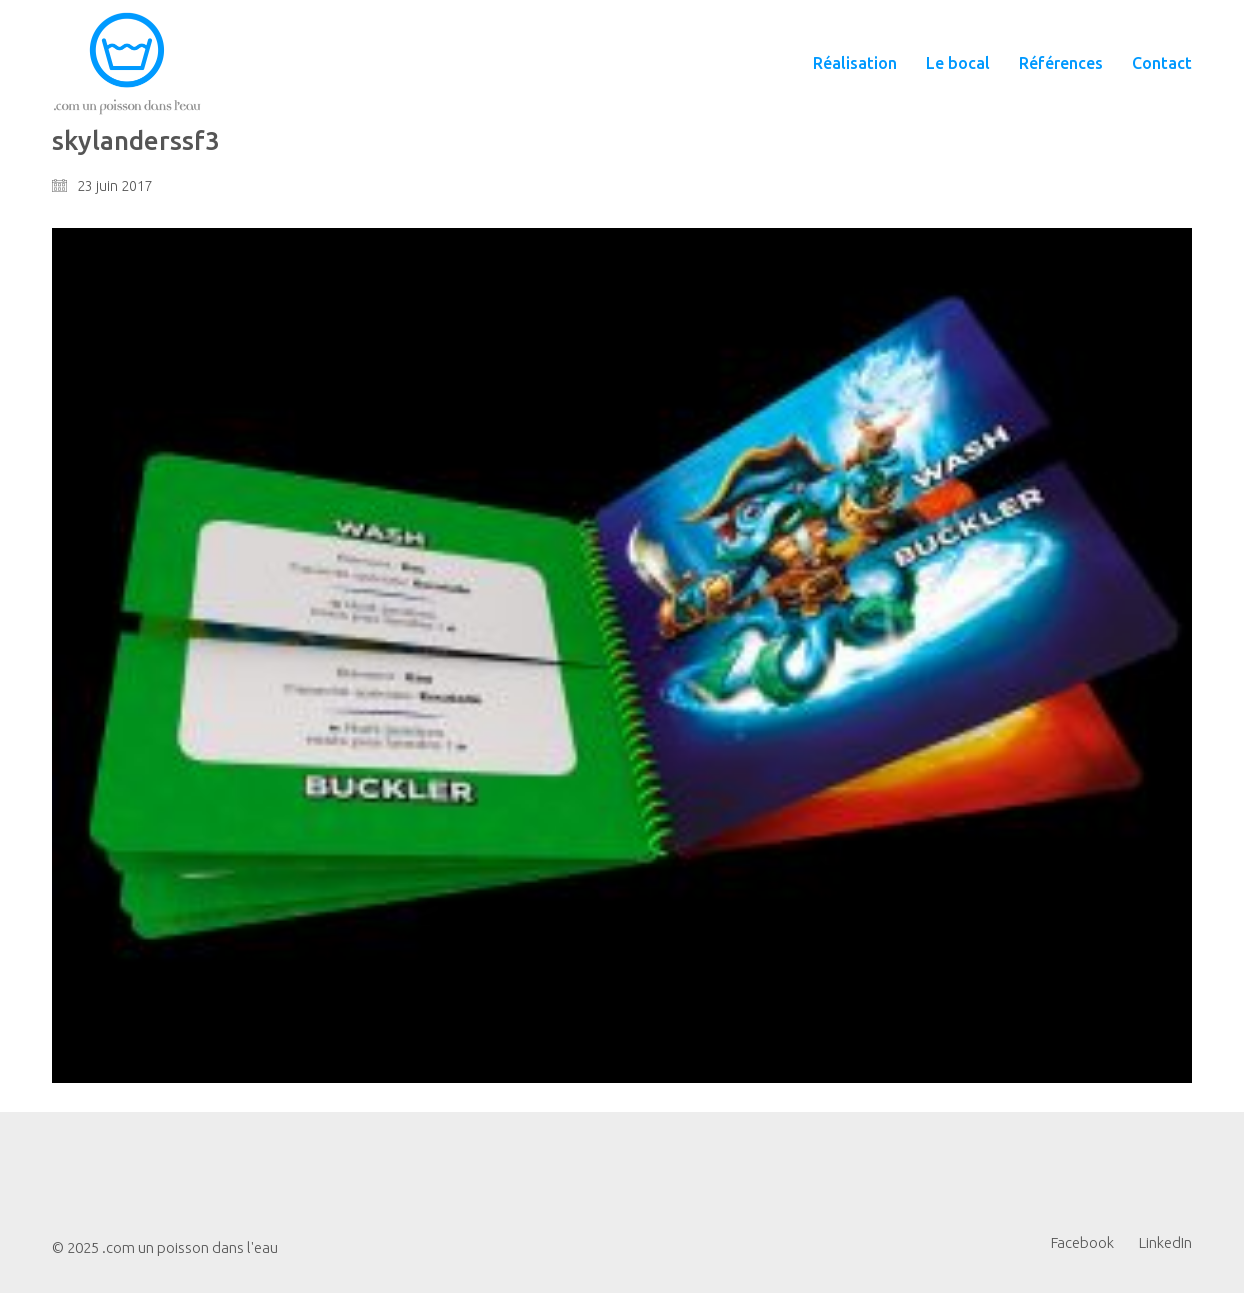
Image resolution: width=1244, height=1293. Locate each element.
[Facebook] (1082, 1243)
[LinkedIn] (1165, 1243)
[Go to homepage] (127, 63)
